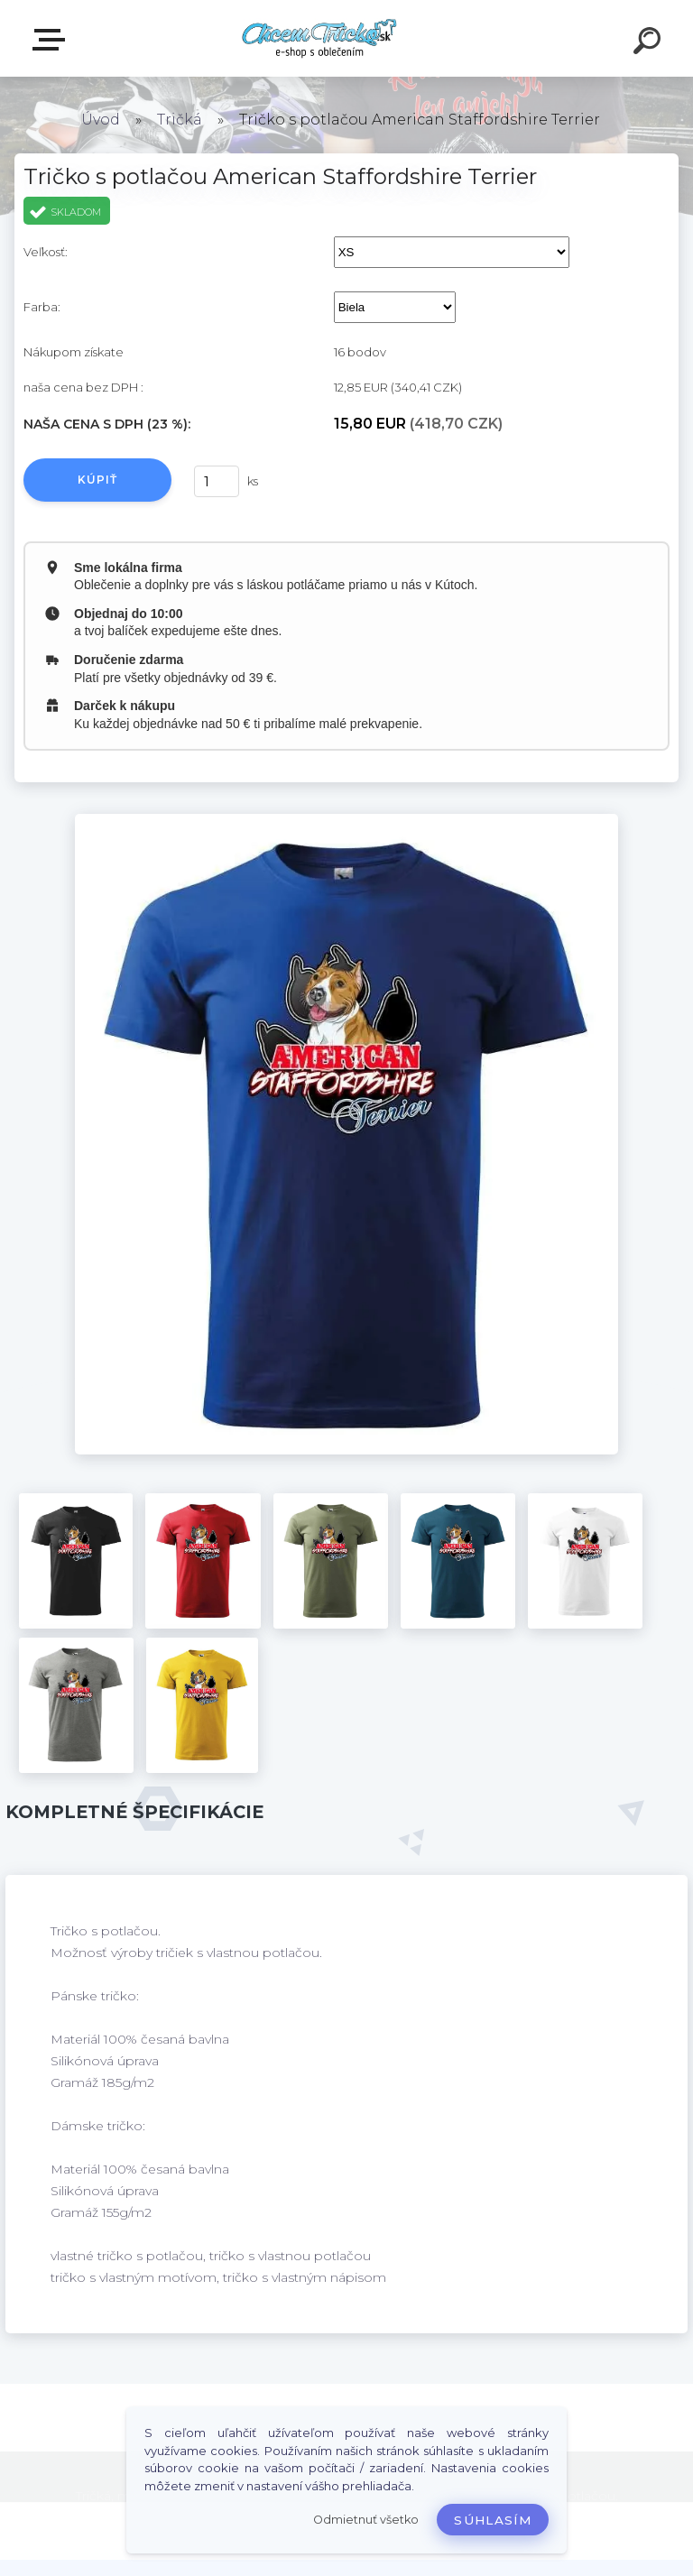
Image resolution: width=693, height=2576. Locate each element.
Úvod (100, 119)
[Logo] (320, 38)
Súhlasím (492, 2520)
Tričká (179, 119)
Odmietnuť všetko (366, 2519)
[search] (649, 43)
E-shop (52, 40)
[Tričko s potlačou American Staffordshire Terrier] (346, 820)
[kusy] (216, 481)
